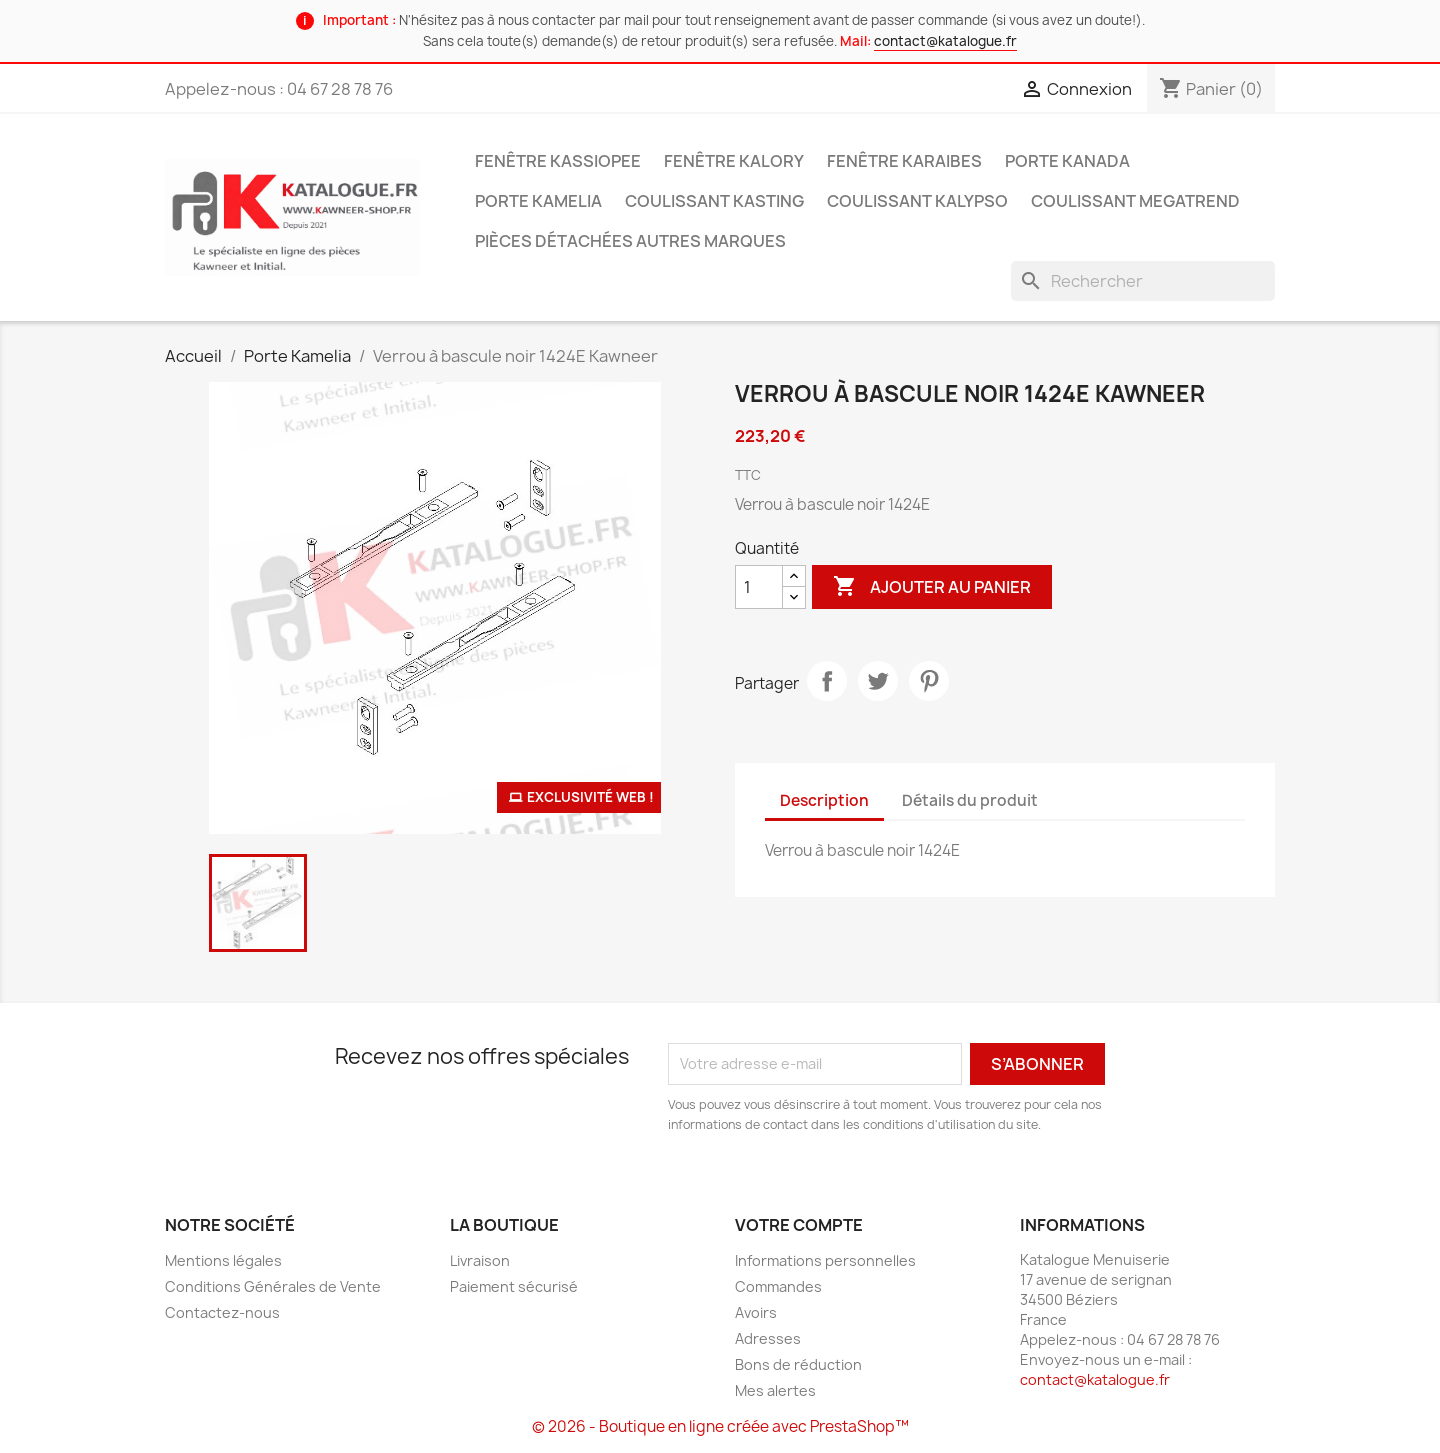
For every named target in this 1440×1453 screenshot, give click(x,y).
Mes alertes (775, 1390)
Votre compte (799, 1225)
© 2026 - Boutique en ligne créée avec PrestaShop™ (720, 1426)
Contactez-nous (222, 1312)
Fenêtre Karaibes (904, 161)
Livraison (480, 1260)
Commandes (778, 1286)
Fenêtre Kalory (734, 161)
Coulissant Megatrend (1135, 201)
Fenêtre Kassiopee (558, 161)
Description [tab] (824, 800)
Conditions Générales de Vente (273, 1286)
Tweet (878, 681)
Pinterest (929, 681)
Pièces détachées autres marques (630, 241)
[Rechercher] (1143, 281)
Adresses (768, 1338)
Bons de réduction (798, 1364)
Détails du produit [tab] (970, 800)
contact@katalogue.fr (945, 41)
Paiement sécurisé (514, 1286)
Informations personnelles (825, 1260)
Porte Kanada (1067, 161)
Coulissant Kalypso (917, 201)
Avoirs (756, 1312)
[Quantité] (759, 587)
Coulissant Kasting (714, 201)
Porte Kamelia (538, 201)
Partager (827, 681)
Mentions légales (223, 1260)
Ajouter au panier (932, 587)
